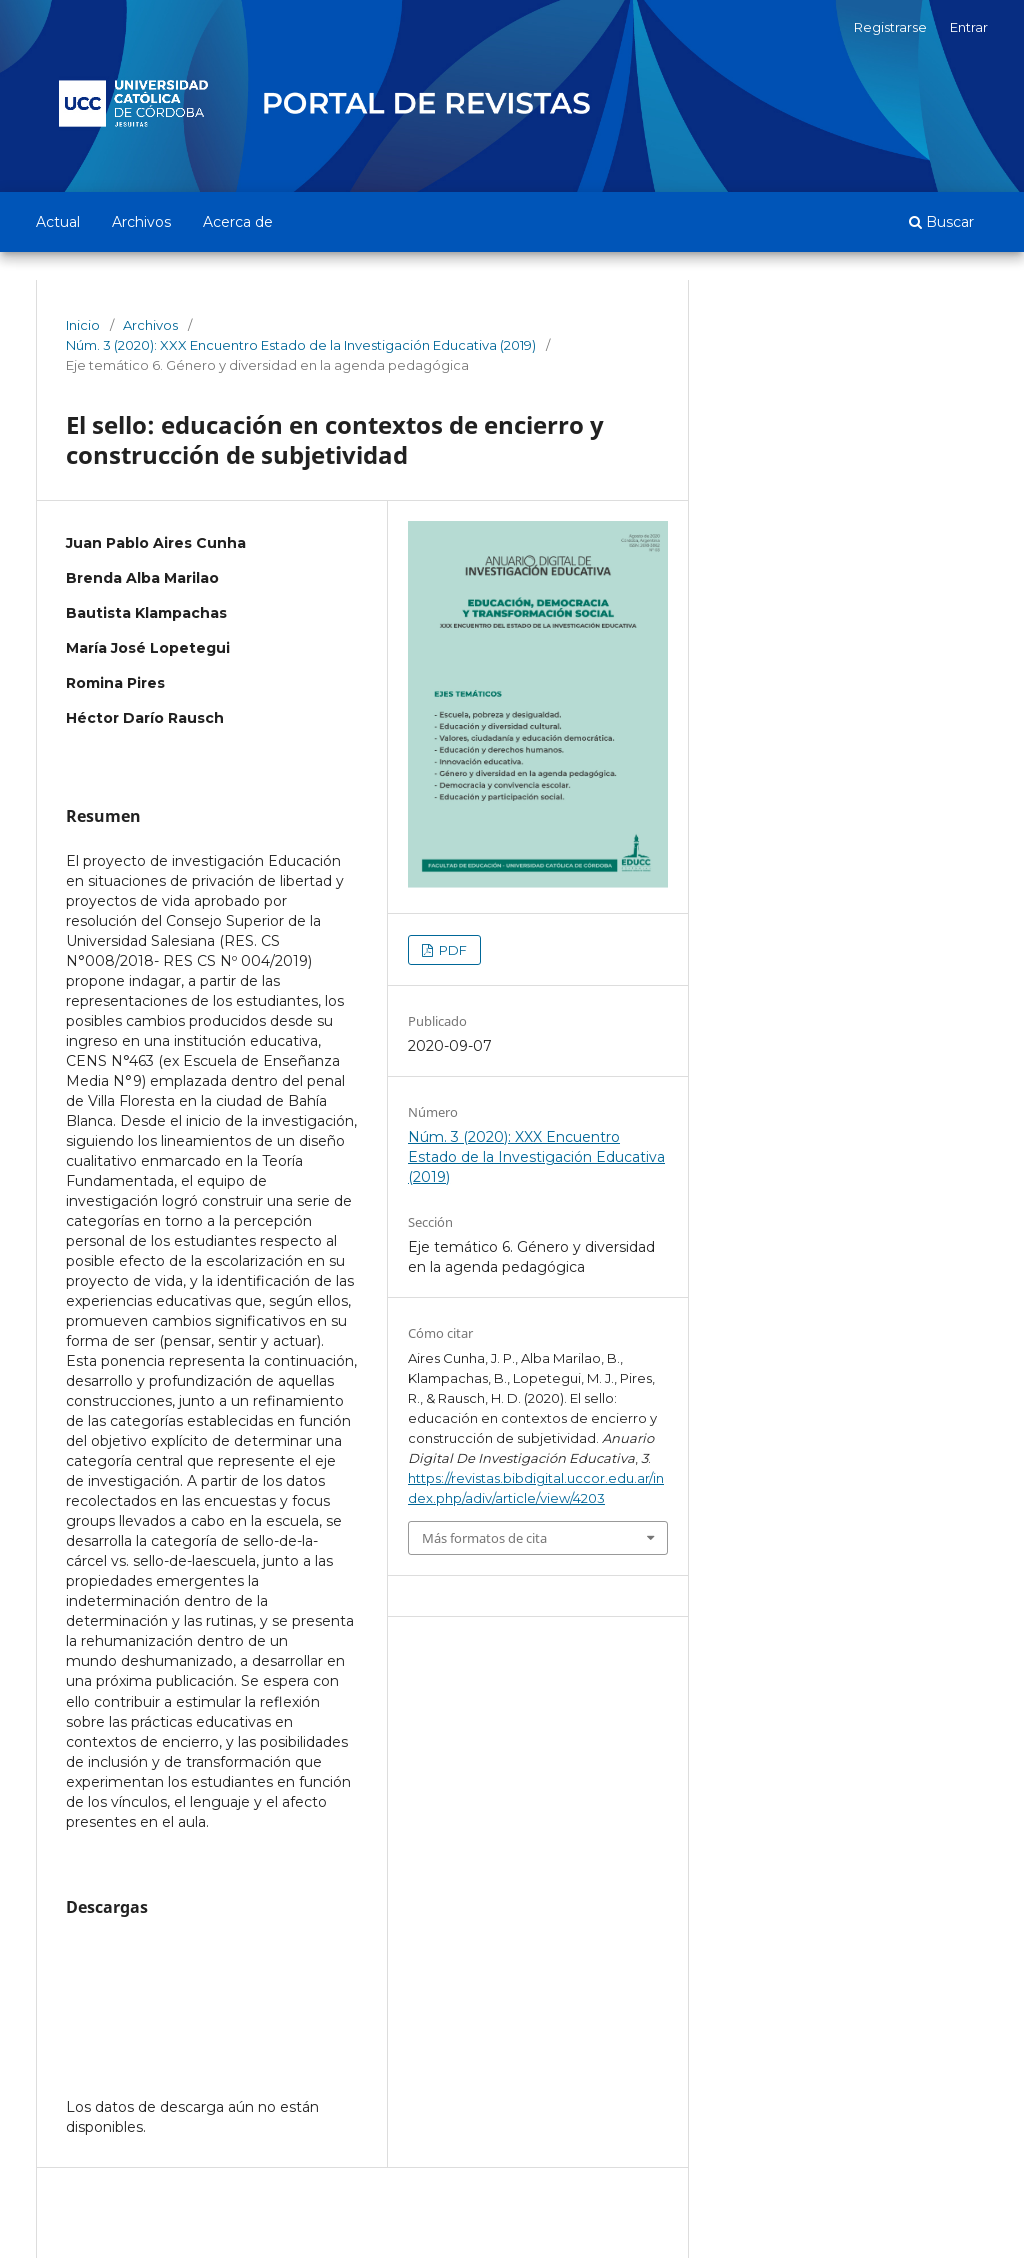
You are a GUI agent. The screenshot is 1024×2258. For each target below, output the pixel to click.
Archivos (141, 222)
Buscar (941, 222)
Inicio (83, 325)
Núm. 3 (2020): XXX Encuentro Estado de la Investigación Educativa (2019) (301, 345)
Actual (58, 222)
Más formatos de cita (484, 1538)
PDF (451, 950)
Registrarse (890, 27)
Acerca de (238, 222)
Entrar (969, 27)
